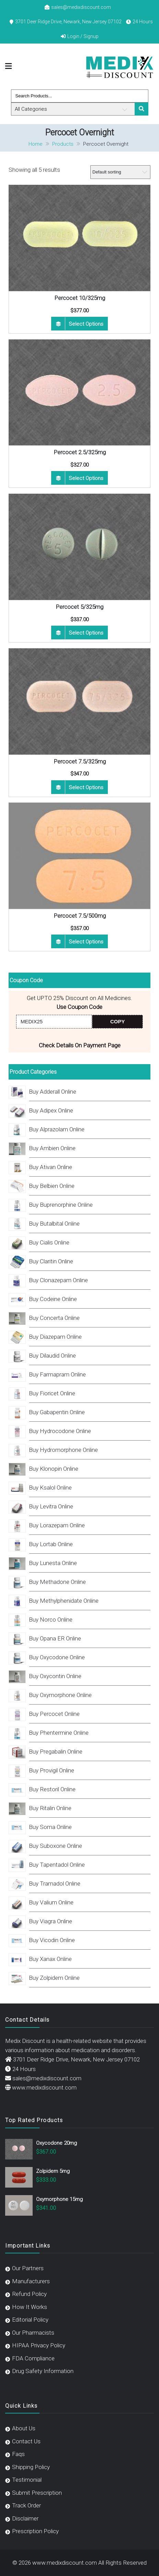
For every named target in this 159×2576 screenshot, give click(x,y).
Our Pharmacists (33, 2332)
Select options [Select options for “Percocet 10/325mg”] (86, 324)
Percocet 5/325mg (79, 606)
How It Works (29, 2306)
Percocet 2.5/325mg (80, 452)
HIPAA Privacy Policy (38, 2345)
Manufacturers (31, 2281)
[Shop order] (120, 172)
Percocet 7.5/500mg (80, 915)
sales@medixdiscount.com (81, 7)
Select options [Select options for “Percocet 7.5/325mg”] (86, 787)
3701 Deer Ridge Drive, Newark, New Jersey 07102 (68, 21)
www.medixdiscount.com (44, 2087)
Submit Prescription (37, 2492)
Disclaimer (25, 2518)
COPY (117, 1021)
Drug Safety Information (42, 2371)
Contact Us (26, 2441)
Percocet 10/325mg (79, 297)
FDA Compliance (33, 2358)
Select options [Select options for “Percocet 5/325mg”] (86, 633)
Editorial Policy (30, 2319)
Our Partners (28, 2268)
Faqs (18, 2454)
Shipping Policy (31, 2467)
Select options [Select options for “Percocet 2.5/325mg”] (86, 478)
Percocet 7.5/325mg (80, 761)
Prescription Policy (35, 2531)
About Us (23, 2428)
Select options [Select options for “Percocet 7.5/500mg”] (86, 942)
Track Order (26, 2505)
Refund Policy (29, 2293)
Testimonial (27, 2479)
